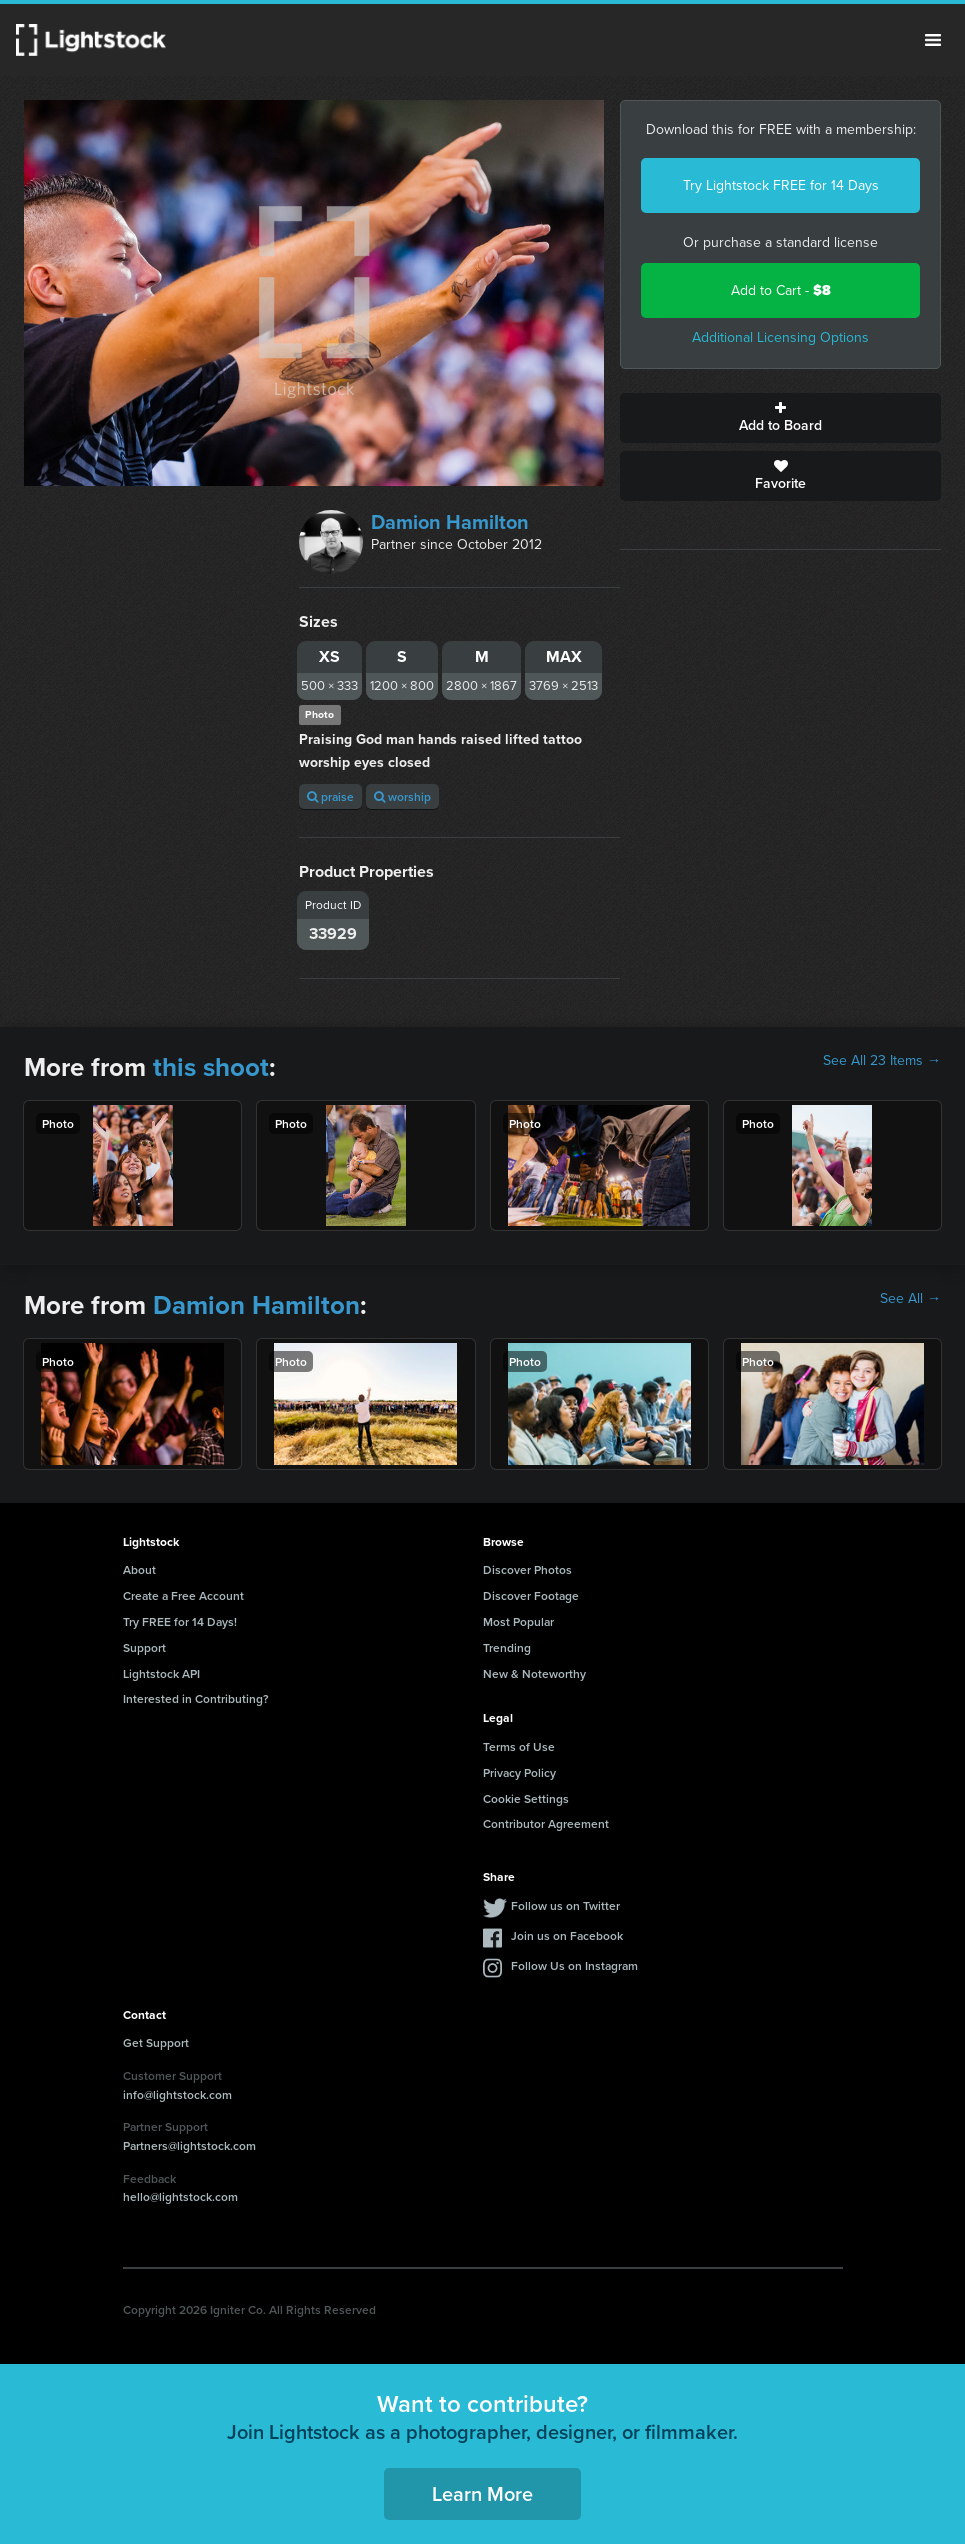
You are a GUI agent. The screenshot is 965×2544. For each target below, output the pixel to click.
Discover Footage (531, 1595)
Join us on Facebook (567, 1935)
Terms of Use (519, 1746)
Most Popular (518, 1621)
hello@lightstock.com (180, 2196)
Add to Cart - (781, 290)
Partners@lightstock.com (189, 2145)
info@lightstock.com (177, 2094)
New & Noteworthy (534, 1673)
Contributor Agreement (546, 1823)
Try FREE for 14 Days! (180, 1621)
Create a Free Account (183, 1595)
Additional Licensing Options (780, 337)
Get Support (156, 2042)
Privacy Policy (519, 1772)
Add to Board (780, 418)
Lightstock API (161, 1673)
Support (144, 1647)
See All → (910, 1299)
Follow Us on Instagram (574, 1965)
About (139, 1569)
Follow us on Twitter (565, 1905)
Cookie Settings (526, 1798)
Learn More (482, 2493)
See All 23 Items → (882, 1061)
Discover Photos (527, 1569)
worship (402, 796)
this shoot (211, 1067)
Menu (933, 40)
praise (330, 796)
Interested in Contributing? (196, 1698)
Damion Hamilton (450, 522)
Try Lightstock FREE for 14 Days (781, 185)
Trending (507, 1647)
